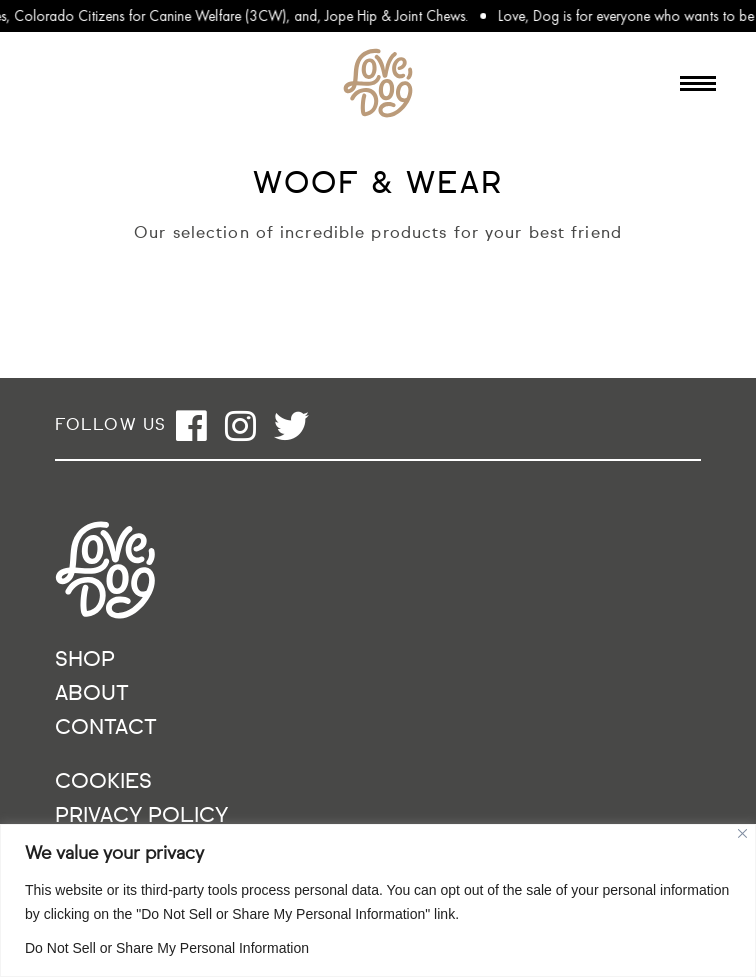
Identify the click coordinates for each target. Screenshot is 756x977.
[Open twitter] (291, 425)
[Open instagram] (240, 425)
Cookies (103, 782)
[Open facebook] (191, 425)
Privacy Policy (141, 816)
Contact (106, 728)
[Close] (742, 833)
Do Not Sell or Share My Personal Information (167, 948)
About (92, 694)
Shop (85, 660)
